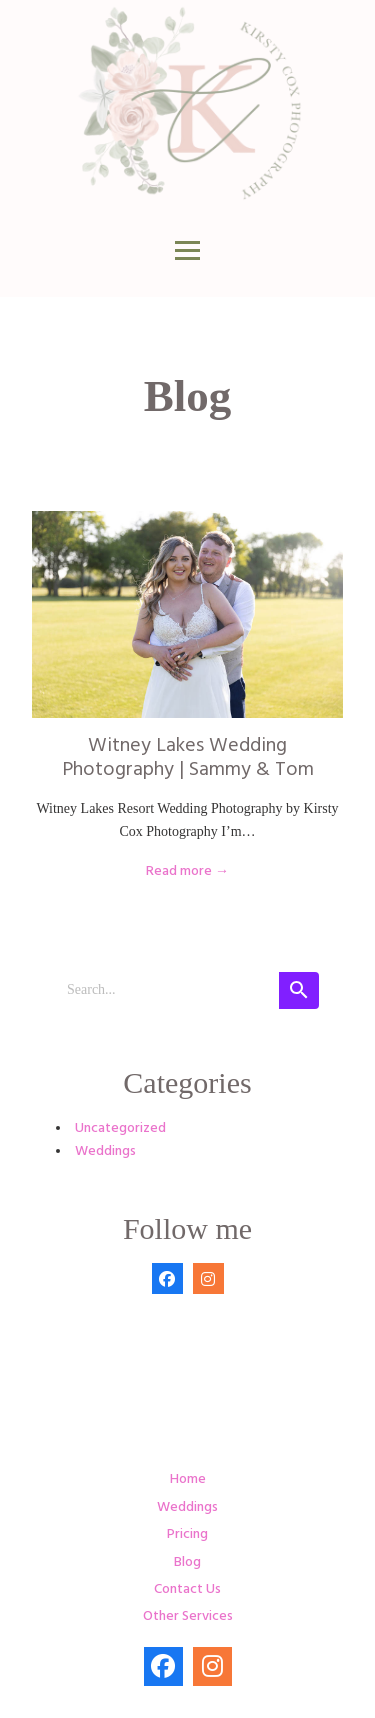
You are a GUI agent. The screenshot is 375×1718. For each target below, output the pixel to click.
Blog (187, 1562)
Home (188, 1479)
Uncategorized (120, 1128)
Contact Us (187, 1589)
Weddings (105, 1151)
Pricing (187, 1534)
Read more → (187, 871)
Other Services (188, 1616)
